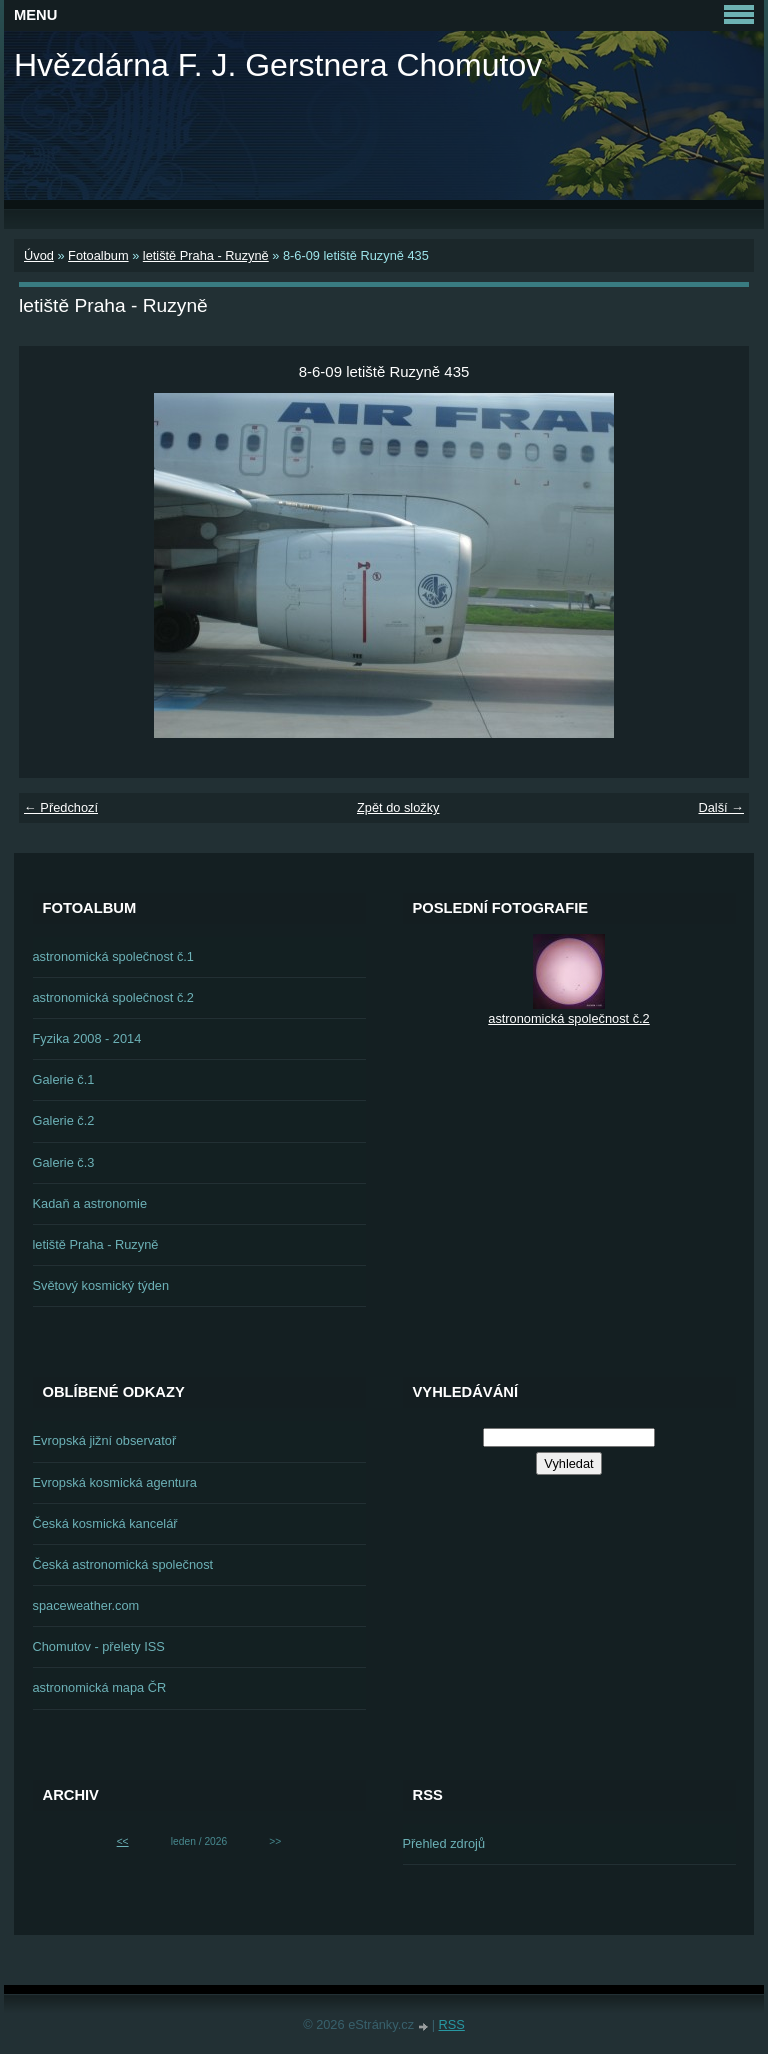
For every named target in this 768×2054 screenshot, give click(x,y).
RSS (452, 2024)
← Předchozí (61, 807)
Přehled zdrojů (444, 1843)
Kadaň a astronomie (90, 1203)
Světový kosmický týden (101, 1285)
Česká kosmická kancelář (105, 1523)
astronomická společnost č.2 (113, 997)
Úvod (39, 255)
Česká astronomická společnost (123, 1564)
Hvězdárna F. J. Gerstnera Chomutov (278, 65)
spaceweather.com (86, 1605)
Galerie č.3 (64, 1162)
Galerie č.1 (64, 1079)
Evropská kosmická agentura (115, 1482)
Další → (721, 807)
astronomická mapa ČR (100, 1687)
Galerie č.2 (64, 1120)
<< (123, 1841)
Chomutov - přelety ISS (99, 1646)
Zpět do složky (398, 807)
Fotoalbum (98, 255)
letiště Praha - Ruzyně (206, 255)
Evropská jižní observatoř (105, 1440)
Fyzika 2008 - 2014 (87, 1038)
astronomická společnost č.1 (113, 956)
